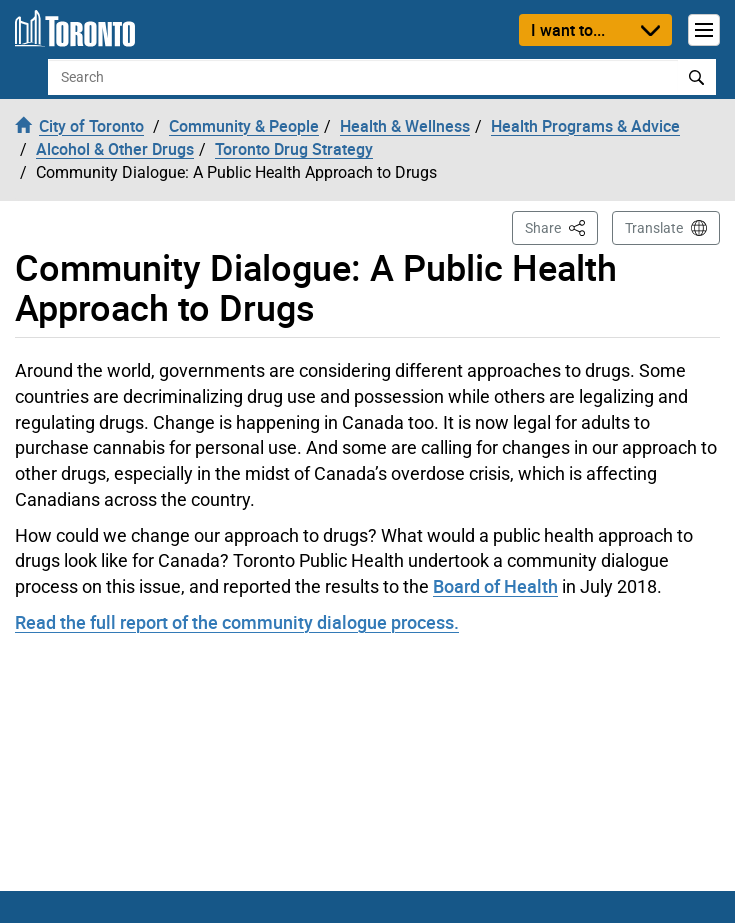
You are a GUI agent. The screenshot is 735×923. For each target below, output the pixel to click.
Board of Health (495, 586)
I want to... (568, 30)
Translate (654, 228)
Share (561, 226)
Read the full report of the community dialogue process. (237, 622)
